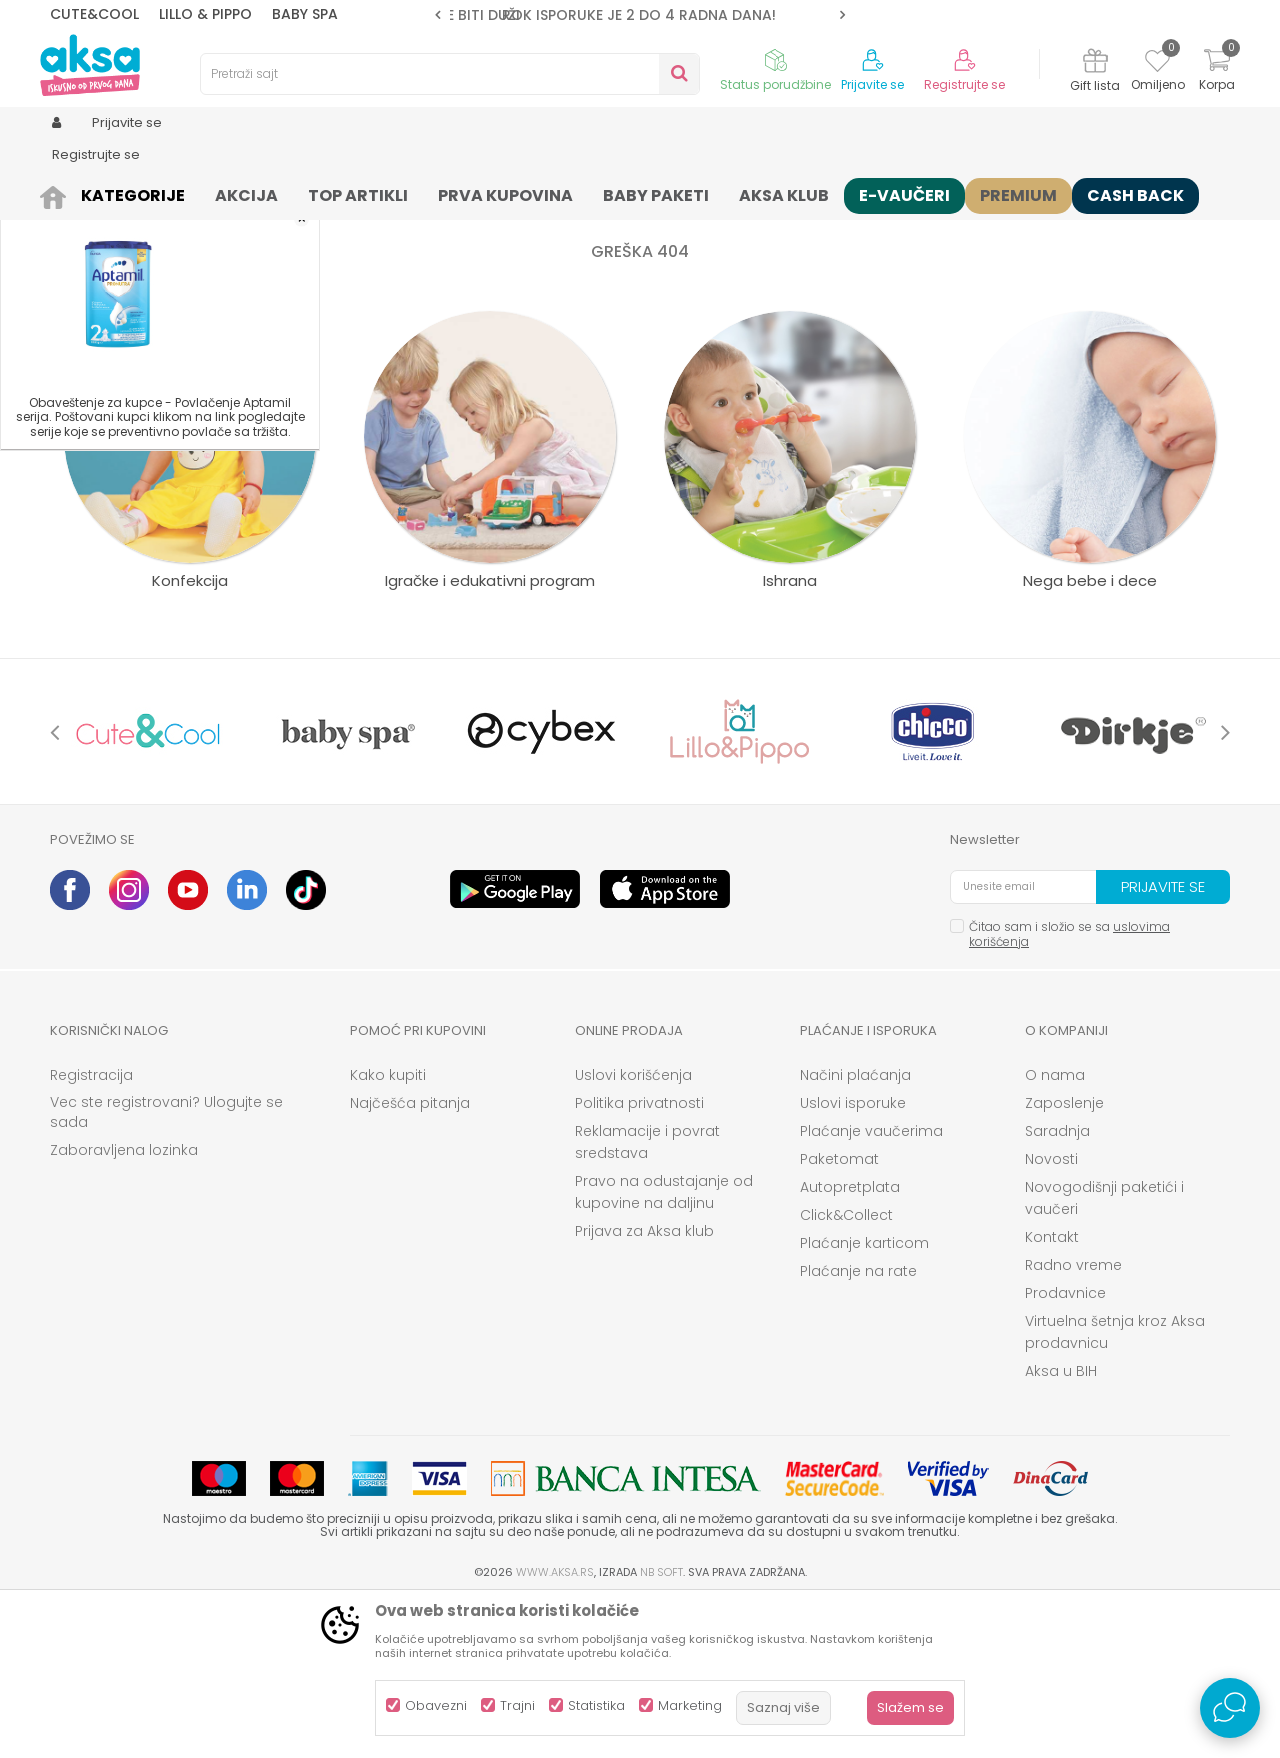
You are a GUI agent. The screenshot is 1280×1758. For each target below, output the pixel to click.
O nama (1055, 1230)
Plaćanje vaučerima (871, 1286)
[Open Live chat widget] (1230, 1708)
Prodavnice (1065, 1448)
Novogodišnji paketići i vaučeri (1104, 1353)
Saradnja (1057, 1286)
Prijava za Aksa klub (644, 1386)
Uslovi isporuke (853, 1258)
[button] (450, 74)
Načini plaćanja (855, 1230)
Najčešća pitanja (410, 1258)
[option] (640, 15)
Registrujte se (964, 85)
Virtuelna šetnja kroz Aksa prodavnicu (1115, 1487)
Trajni (517, 1705)
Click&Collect (846, 1370)
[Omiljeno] (1157, 64)
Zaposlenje (1064, 1258)
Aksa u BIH (1061, 1526)
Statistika (596, 1705)
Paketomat (839, 1314)
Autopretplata (850, 1342)
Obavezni (436, 1705)
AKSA (65, 192)
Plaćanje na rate (858, 1426)
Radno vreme (1073, 1420)
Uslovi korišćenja (633, 1230)
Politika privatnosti (639, 1258)
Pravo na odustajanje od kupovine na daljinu (664, 1347)
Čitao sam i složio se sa (1069, 1089)
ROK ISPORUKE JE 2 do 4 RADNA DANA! (639, 15)
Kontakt (1052, 1392)
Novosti (1051, 1314)
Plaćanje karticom (864, 1398)
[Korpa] (1217, 72)
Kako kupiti (388, 1230)
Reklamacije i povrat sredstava (647, 1297)
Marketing (690, 1705)
